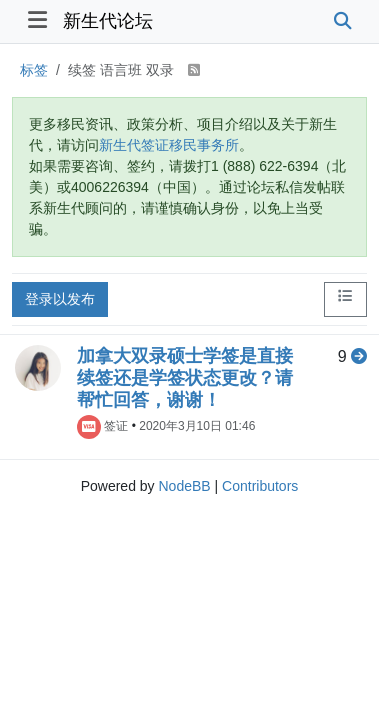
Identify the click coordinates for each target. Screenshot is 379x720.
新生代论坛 (108, 21)
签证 (116, 426)
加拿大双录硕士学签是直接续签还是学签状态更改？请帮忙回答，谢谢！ (185, 378)
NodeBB (184, 486)
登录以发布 (60, 299)
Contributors (260, 486)
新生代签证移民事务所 (169, 145)
